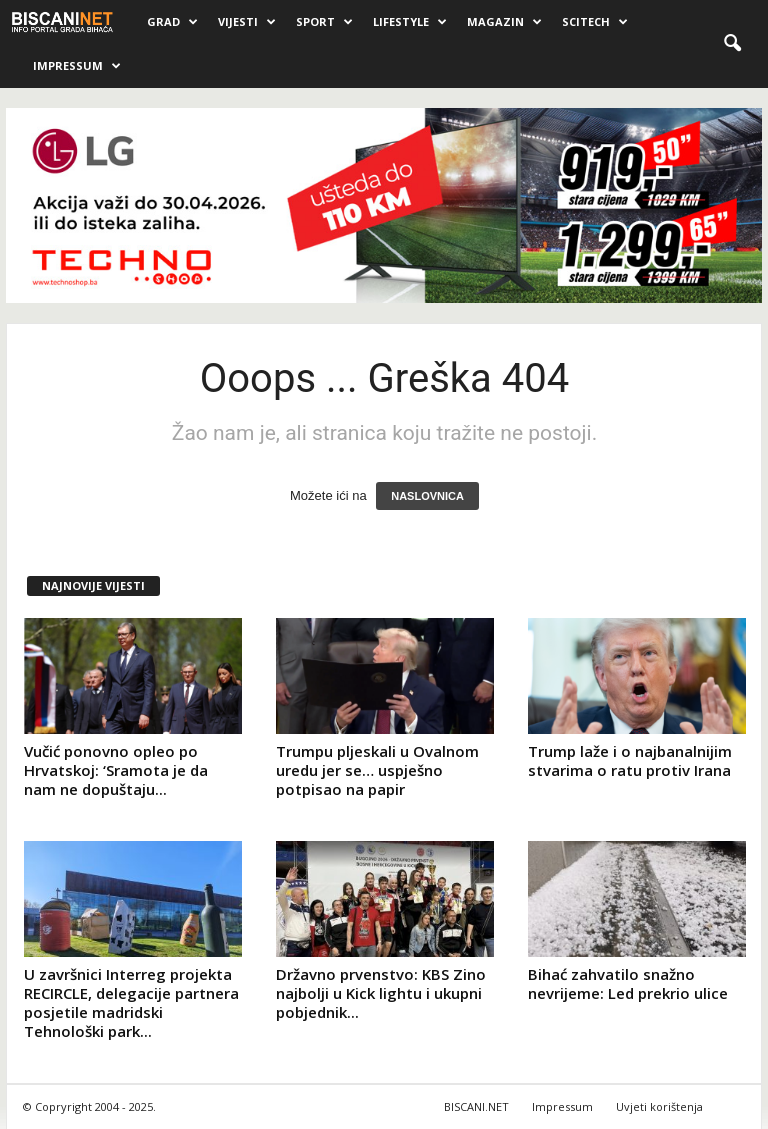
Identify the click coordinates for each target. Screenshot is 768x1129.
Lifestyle (410, 22)
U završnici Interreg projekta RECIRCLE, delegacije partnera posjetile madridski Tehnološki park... (131, 1002)
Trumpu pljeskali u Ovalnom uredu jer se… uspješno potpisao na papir (377, 770)
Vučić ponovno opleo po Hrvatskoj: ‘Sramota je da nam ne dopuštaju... (116, 770)
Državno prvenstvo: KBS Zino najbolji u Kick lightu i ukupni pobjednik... (381, 993)
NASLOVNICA (427, 496)
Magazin (504, 22)
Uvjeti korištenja (659, 1106)
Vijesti (247, 22)
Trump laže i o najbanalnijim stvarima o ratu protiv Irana (630, 760)
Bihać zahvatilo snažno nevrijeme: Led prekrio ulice (628, 983)
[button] (732, 44)
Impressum (77, 66)
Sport (324, 22)
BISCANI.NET (476, 1106)
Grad (172, 22)
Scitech (595, 22)
